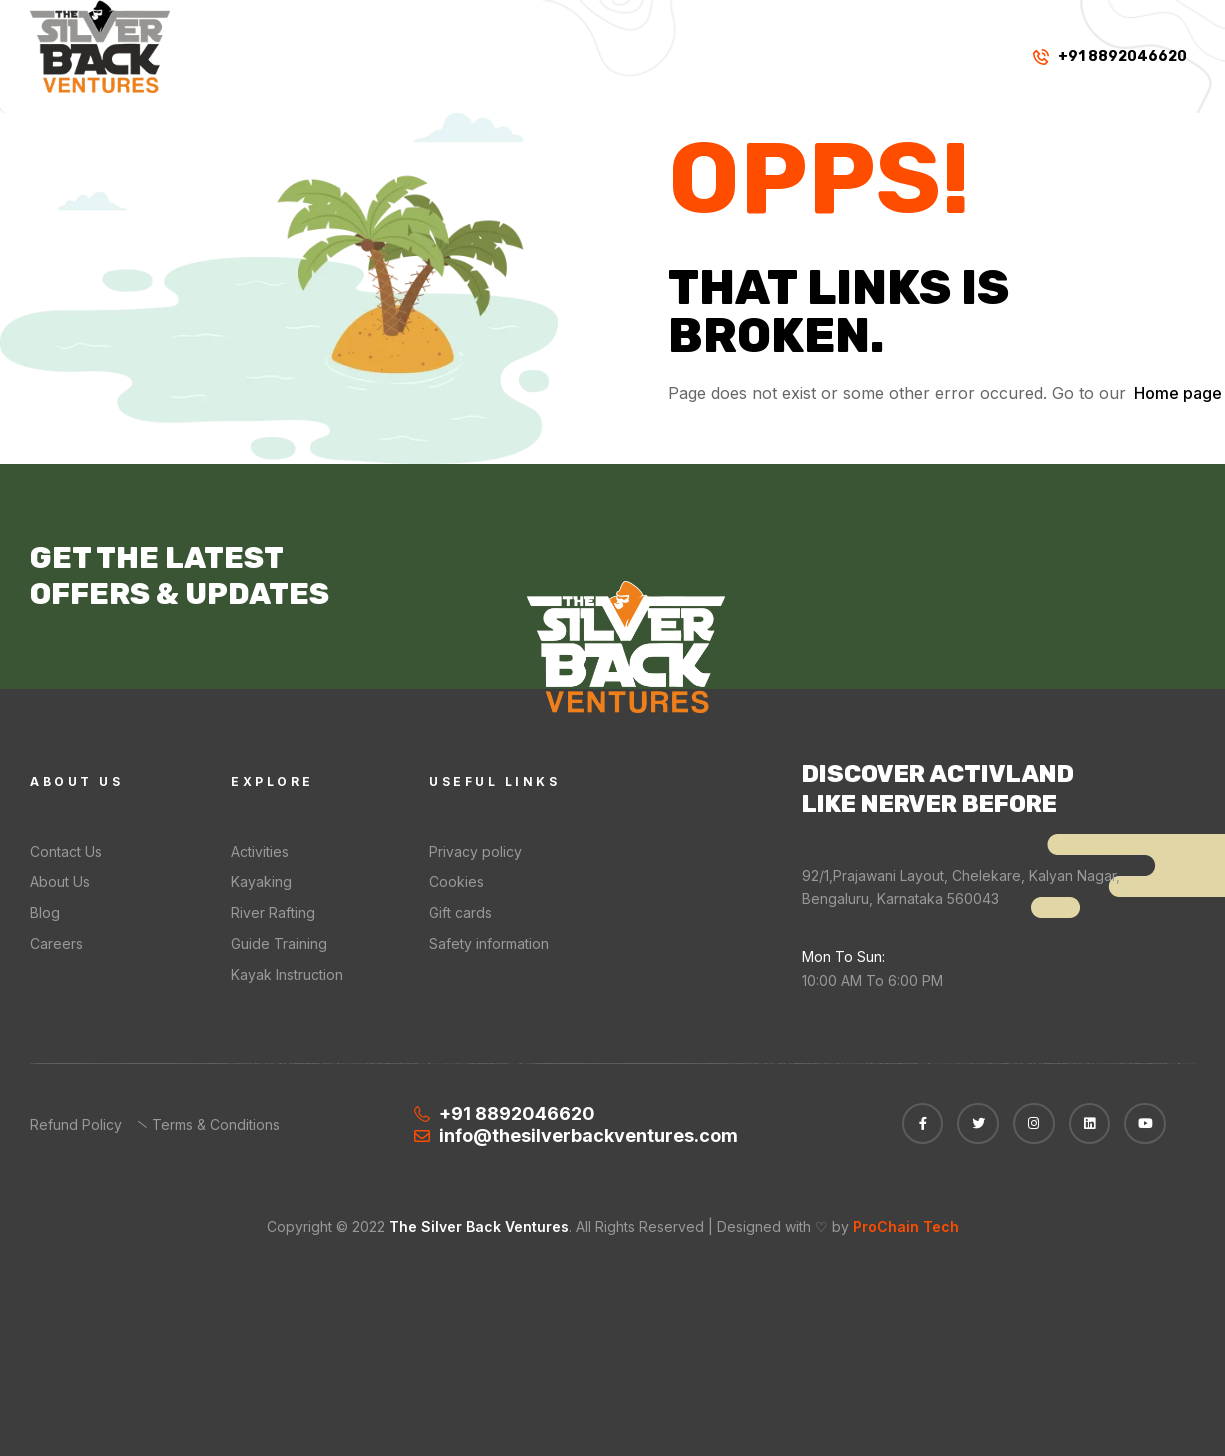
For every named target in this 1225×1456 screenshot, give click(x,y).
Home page (1178, 393)
